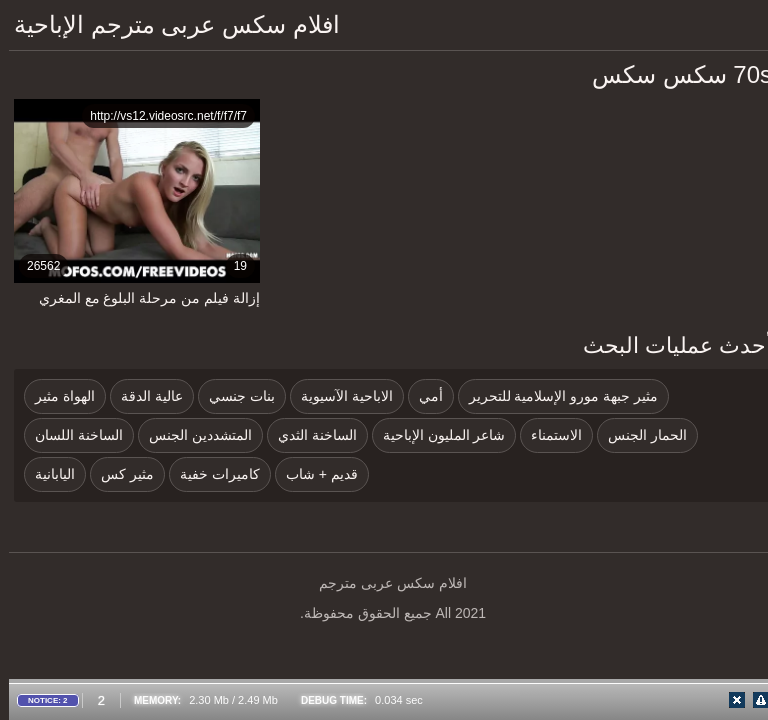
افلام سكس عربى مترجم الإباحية (168, 24)
